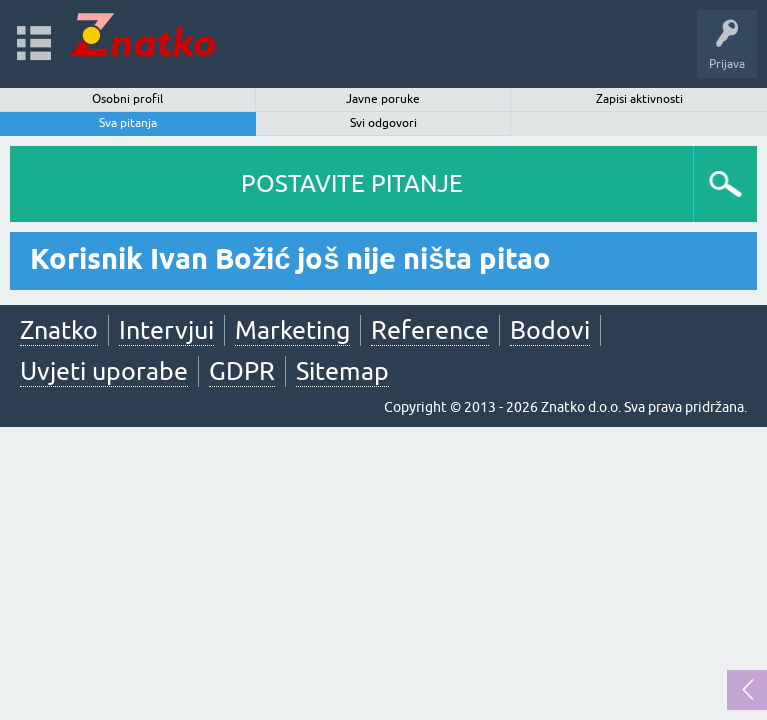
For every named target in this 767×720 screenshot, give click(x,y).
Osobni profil (127, 99)
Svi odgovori (383, 123)
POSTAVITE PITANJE (352, 183)
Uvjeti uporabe (104, 371)
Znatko (59, 330)
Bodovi (550, 330)
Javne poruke (383, 99)
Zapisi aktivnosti (639, 99)
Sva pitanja (128, 123)
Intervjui (166, 330)
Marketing (292, 330)
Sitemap (342, 371)
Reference (430, 330)
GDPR (242, 371)
